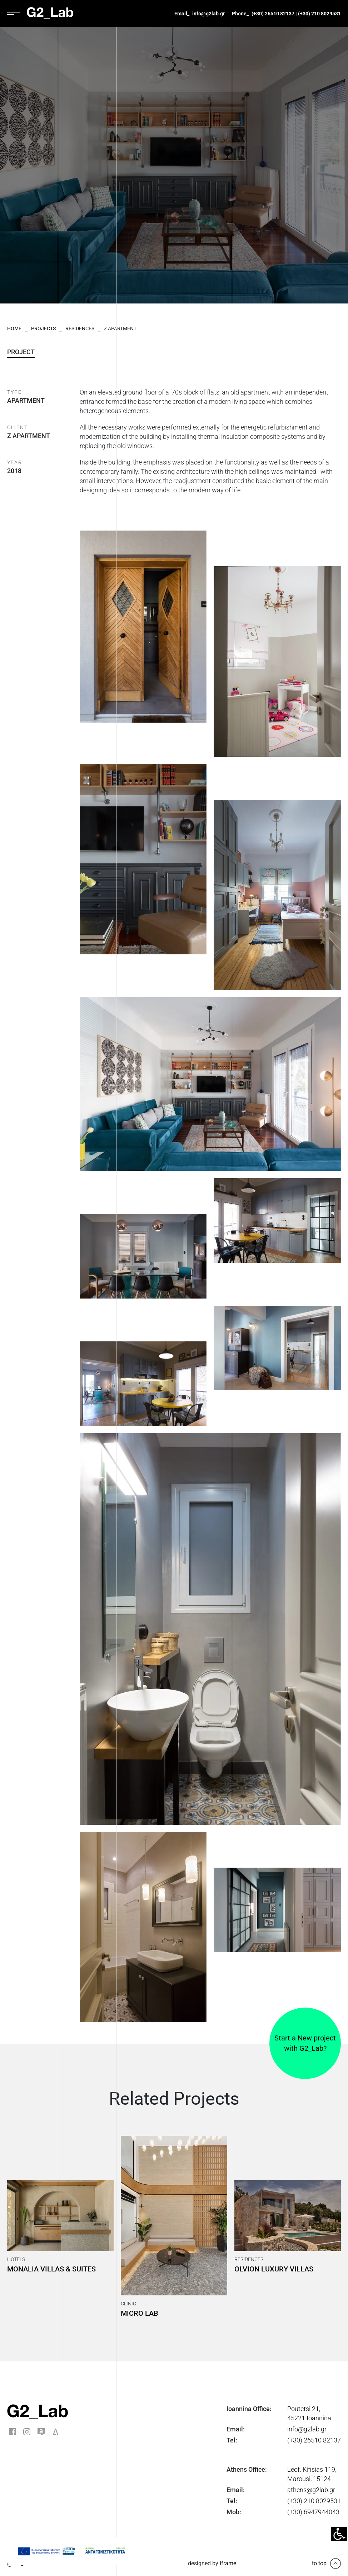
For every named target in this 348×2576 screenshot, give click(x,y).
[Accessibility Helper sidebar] (339, 2533)
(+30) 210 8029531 (319, 13)
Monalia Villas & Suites (51, 2269)
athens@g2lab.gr (311, 2490)
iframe (228, 2563)
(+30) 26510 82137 (273, 13)
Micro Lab (139, 2313)
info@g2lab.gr (208, 13)
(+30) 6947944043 (313, 2512)
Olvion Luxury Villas (273, 2269)
